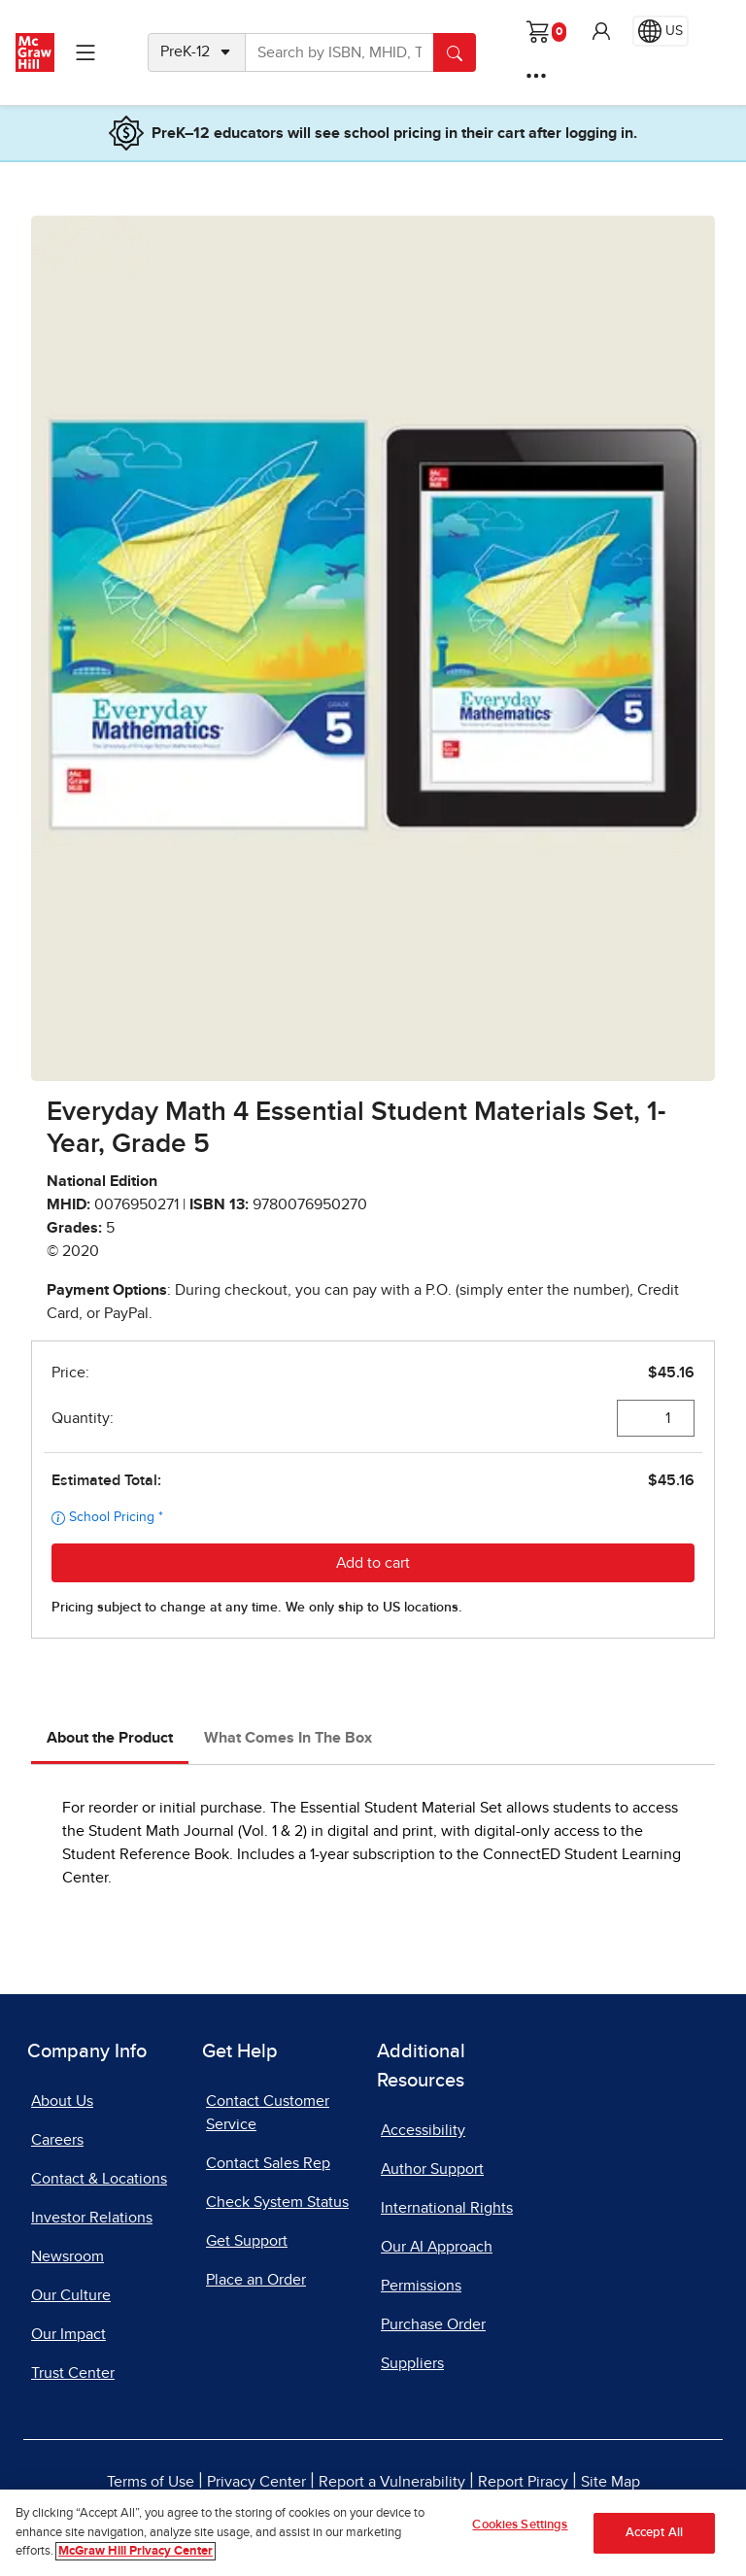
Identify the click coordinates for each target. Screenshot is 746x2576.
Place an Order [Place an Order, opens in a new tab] (256, 2280)
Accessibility (423, 2130)
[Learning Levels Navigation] (85, 52)
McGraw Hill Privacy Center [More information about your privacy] (135, 2551)
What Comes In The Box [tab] (288, 1738)
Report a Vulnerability (392, 2482)
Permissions (421, 2285)
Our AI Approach (436, 2246)
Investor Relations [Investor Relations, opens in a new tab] (92, 2217)
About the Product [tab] (110, 1738)
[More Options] (536, 75)
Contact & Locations (99, 2178)
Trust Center (73, 2373)
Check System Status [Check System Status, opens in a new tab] (277, 2202)
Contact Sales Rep (268, 2163)
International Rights (447, 2208)
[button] (601, 31)
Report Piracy (523, 2482)
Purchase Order (433, 2324)
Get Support (247, 2241)
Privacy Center (256, 2482)
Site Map (610, 2482)
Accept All (654, 2532)
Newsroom (67, 2256)
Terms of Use (150, 2482)
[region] (373, 2533)
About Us (62, 2101)
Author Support (432, 2169)
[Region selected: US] (660, 31)
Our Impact (68, 2334)
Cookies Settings (519, 2525)
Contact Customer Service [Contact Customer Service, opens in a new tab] (267, 2112)
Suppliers (412, 2363)
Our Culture (71, 2295)
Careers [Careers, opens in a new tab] (57, 2140)
